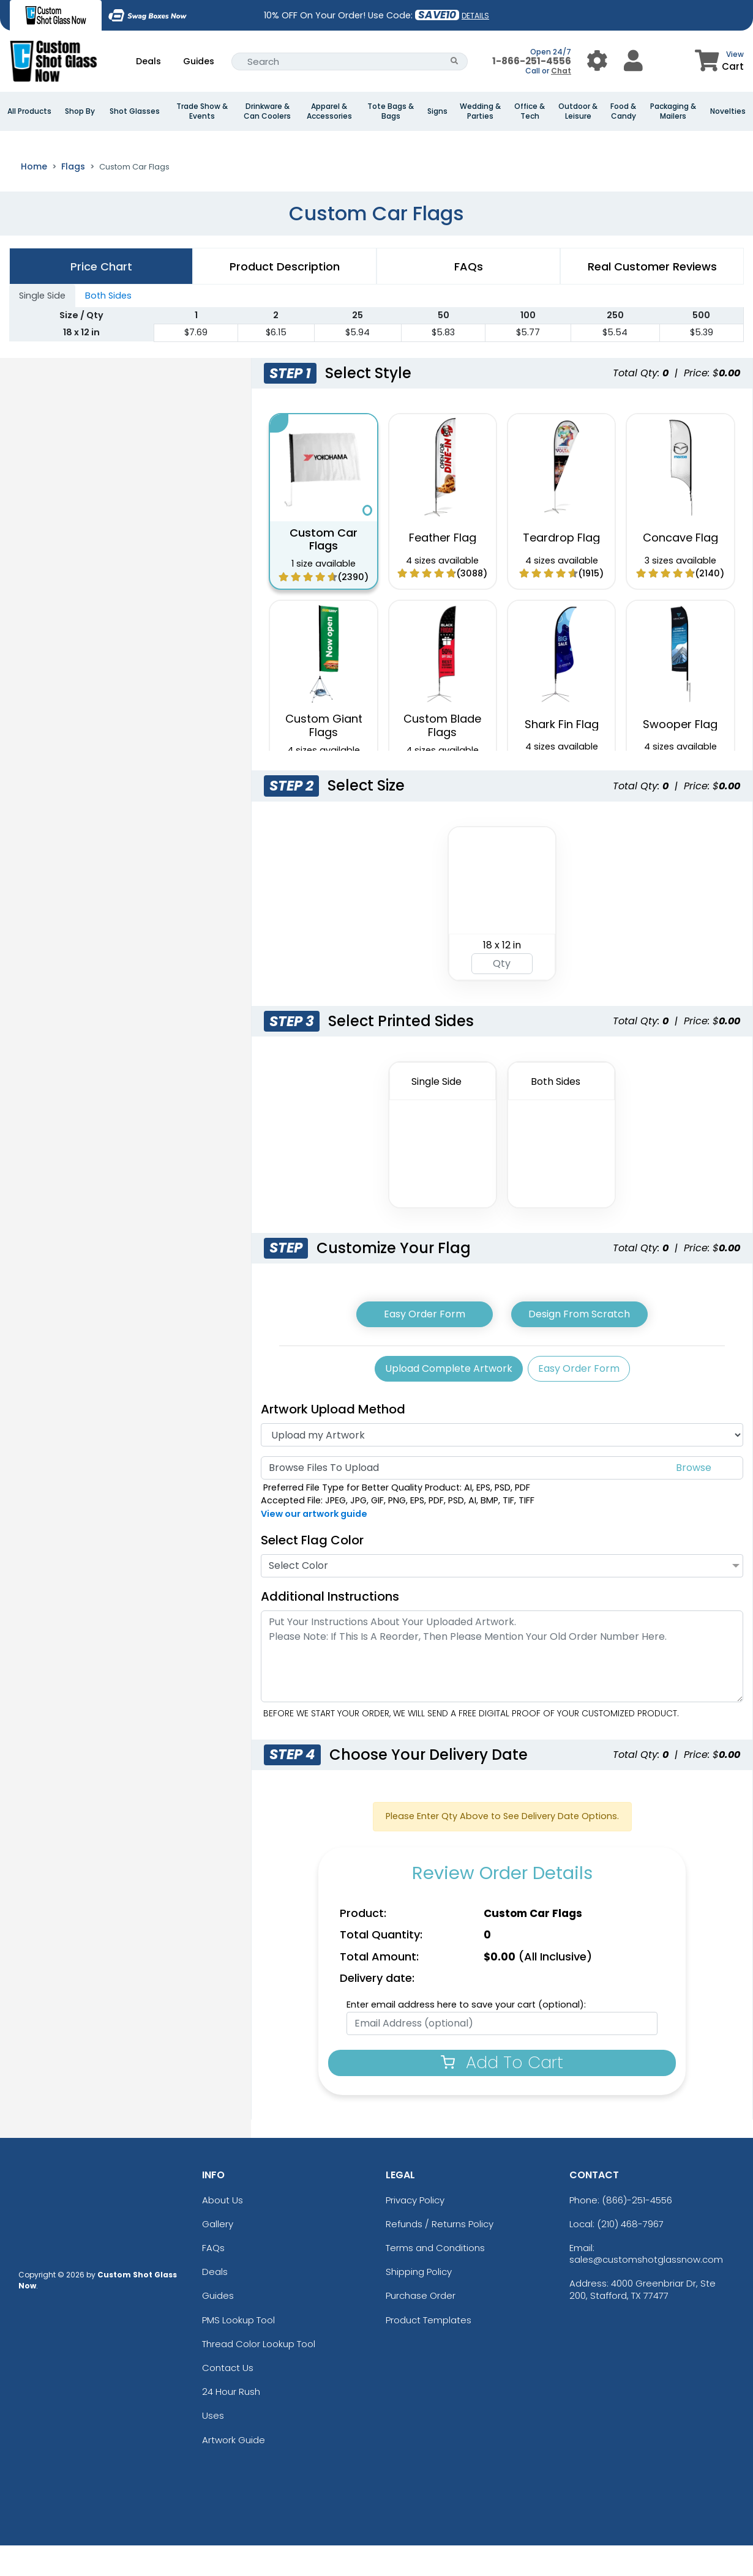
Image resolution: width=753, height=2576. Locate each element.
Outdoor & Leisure (578, 111)
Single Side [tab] (42, 326)
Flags (73, 197)
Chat (561, 70)
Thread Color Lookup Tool (258, 2374)
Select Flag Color (312, 1570)
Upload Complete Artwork (448, 1399)
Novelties (728, 111)
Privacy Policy (415, 2230)
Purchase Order (420, 2326)
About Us (222, 2230)
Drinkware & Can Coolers (267, 111)
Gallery (217, 2254)
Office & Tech (529, 111)
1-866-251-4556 (531, 60)
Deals (148, 61)
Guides (198, 61)
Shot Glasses (135, 111)
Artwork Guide (233, 2470)
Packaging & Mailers (673, 111)
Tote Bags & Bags (390, 111)
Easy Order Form (424, 1345)
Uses (213, 2446)
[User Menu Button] (597, 61)
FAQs (213, 2278)
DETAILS (475, 15)
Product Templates (428, 2350)
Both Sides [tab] (108, 326)
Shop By (80, 111)
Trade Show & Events (202, 111)
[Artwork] (502, 1465)
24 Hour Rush (231, 2422)
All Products (29, 111)
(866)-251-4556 (637, 2230)
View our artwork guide (314, 1544)
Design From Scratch (579, 1345)
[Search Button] (454, 61)
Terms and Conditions (435, 2278)
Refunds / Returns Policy (439, 2254)
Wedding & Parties (480, 111)
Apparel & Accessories (329, 111)
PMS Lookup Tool (238, 2350)
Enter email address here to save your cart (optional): (466, 2035)
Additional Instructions (330, 1627)
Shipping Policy (419, 2302)
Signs (437, 111)
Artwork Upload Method (333, 1439)
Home (34, 197)
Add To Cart (502, 2093)
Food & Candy (623, 111)
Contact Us (227, 2398)
